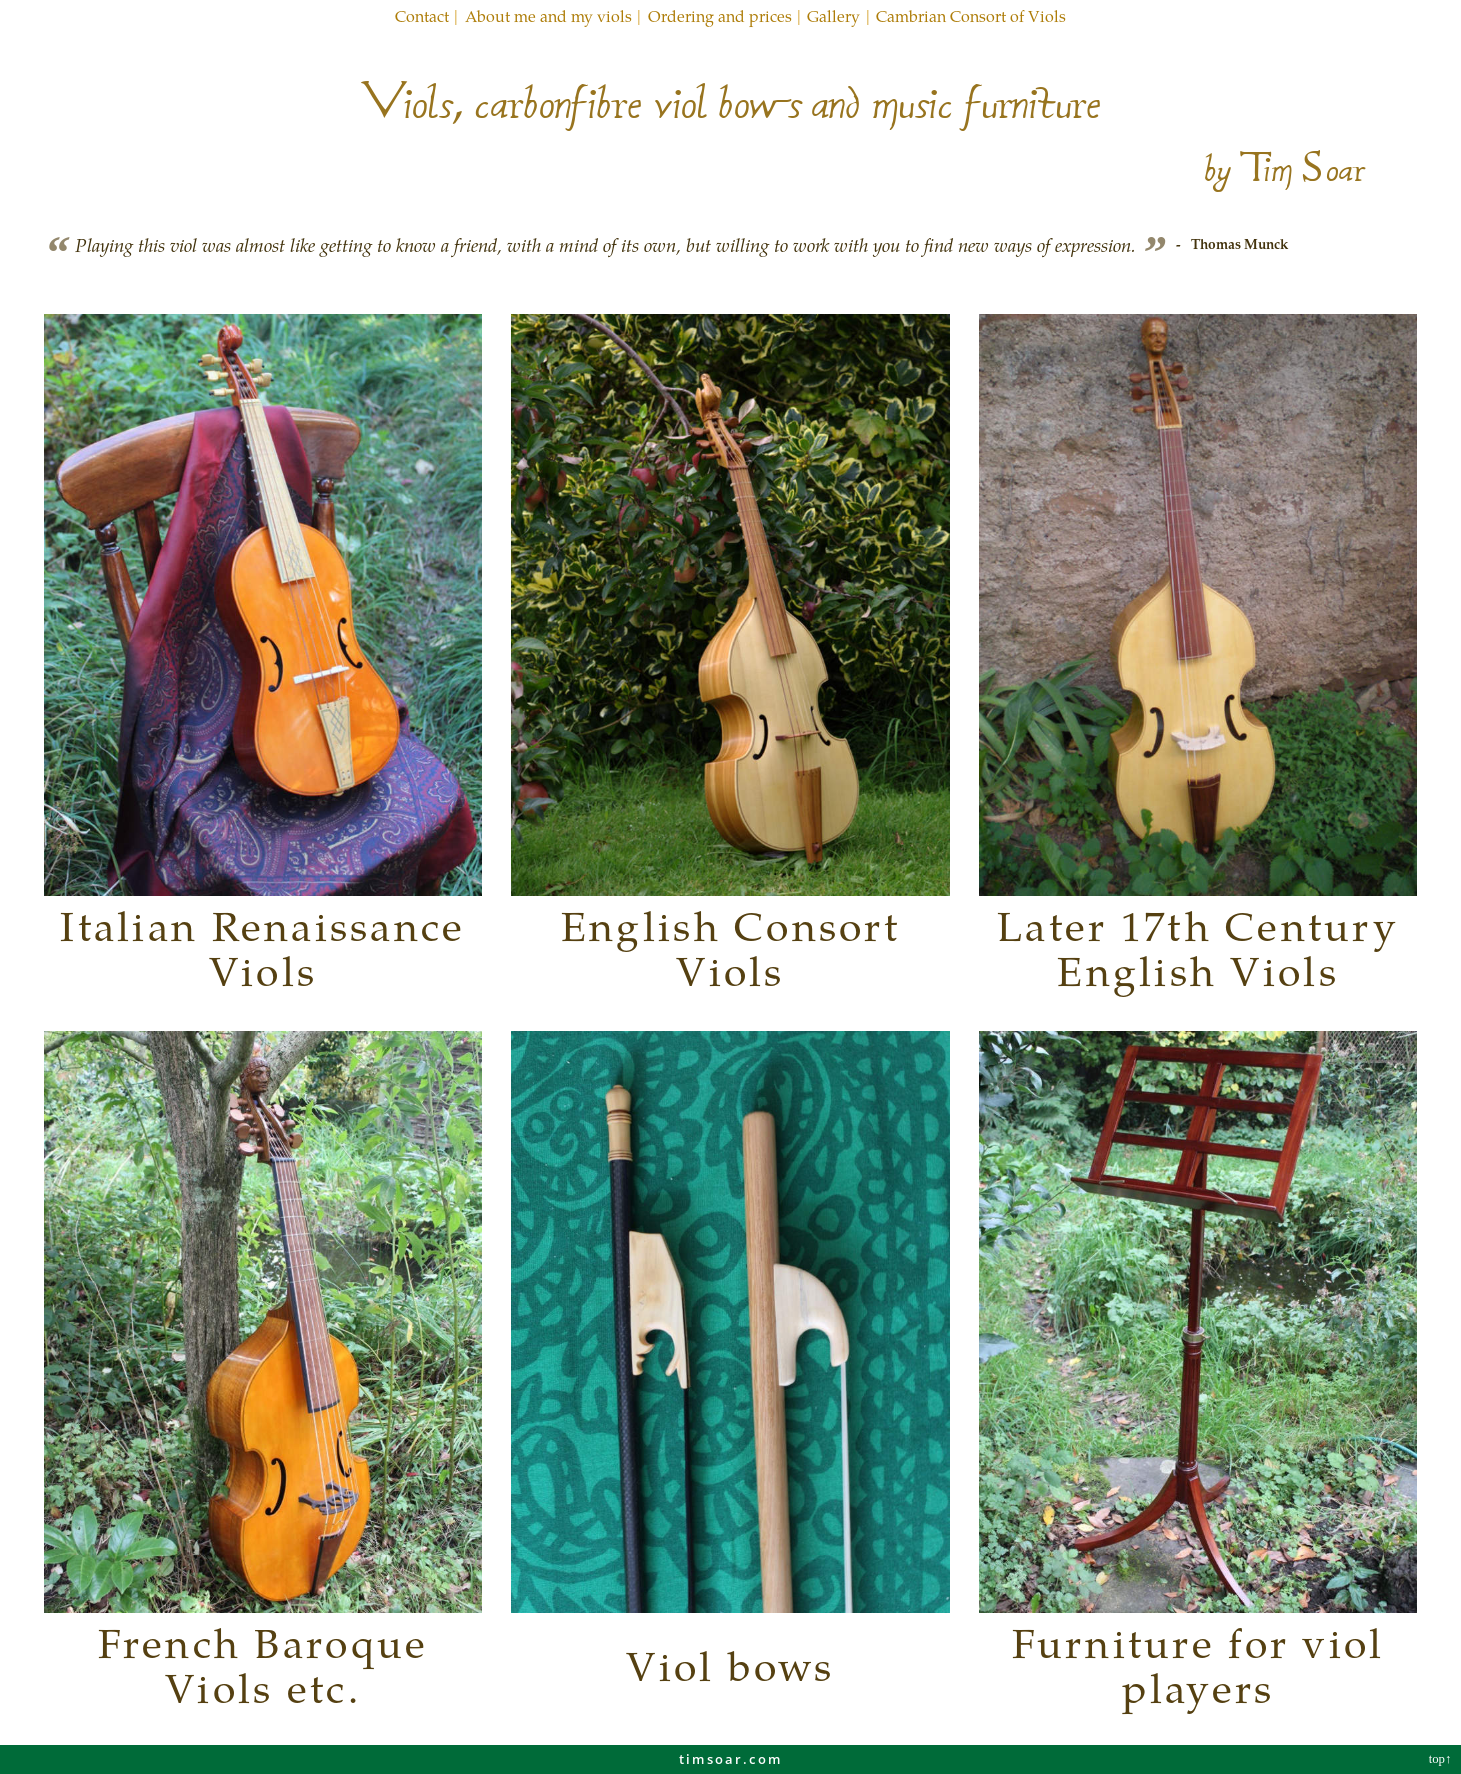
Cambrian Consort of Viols (971, 15)
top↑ (1442, 1759)
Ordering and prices (720, 15)
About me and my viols (548, 15)
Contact (422, 15)
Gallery (833, 15)
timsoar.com (730, 1759)
